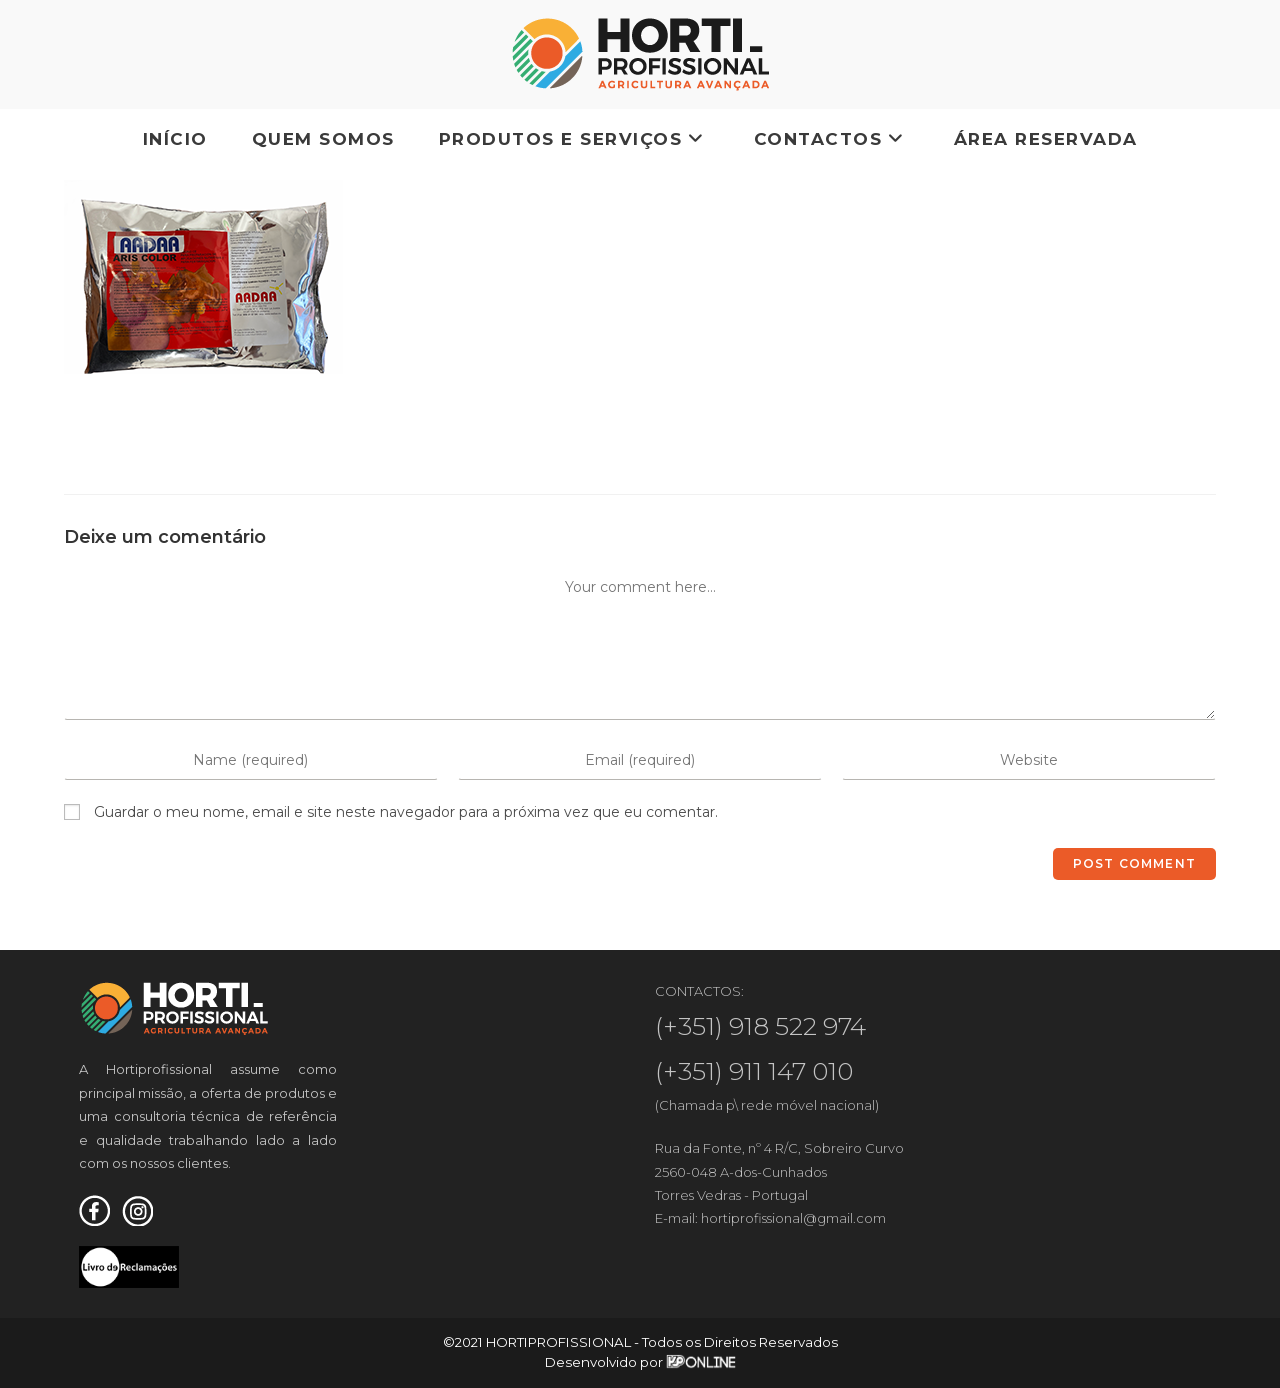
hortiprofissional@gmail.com (793, 1218)
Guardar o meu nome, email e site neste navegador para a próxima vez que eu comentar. (406, 812)
